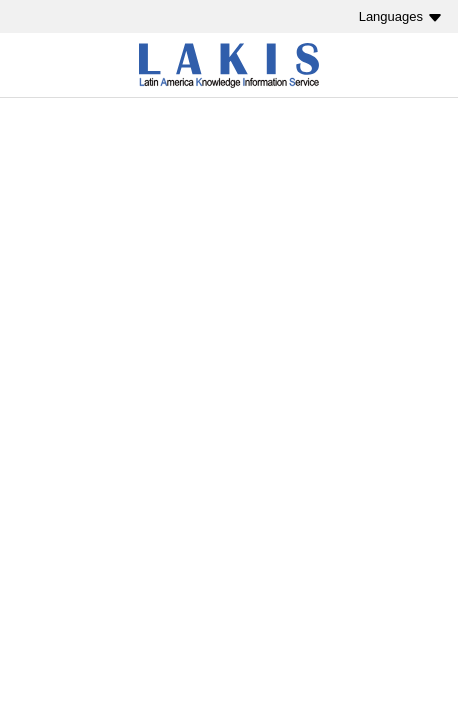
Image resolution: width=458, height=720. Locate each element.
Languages (391, 16)
